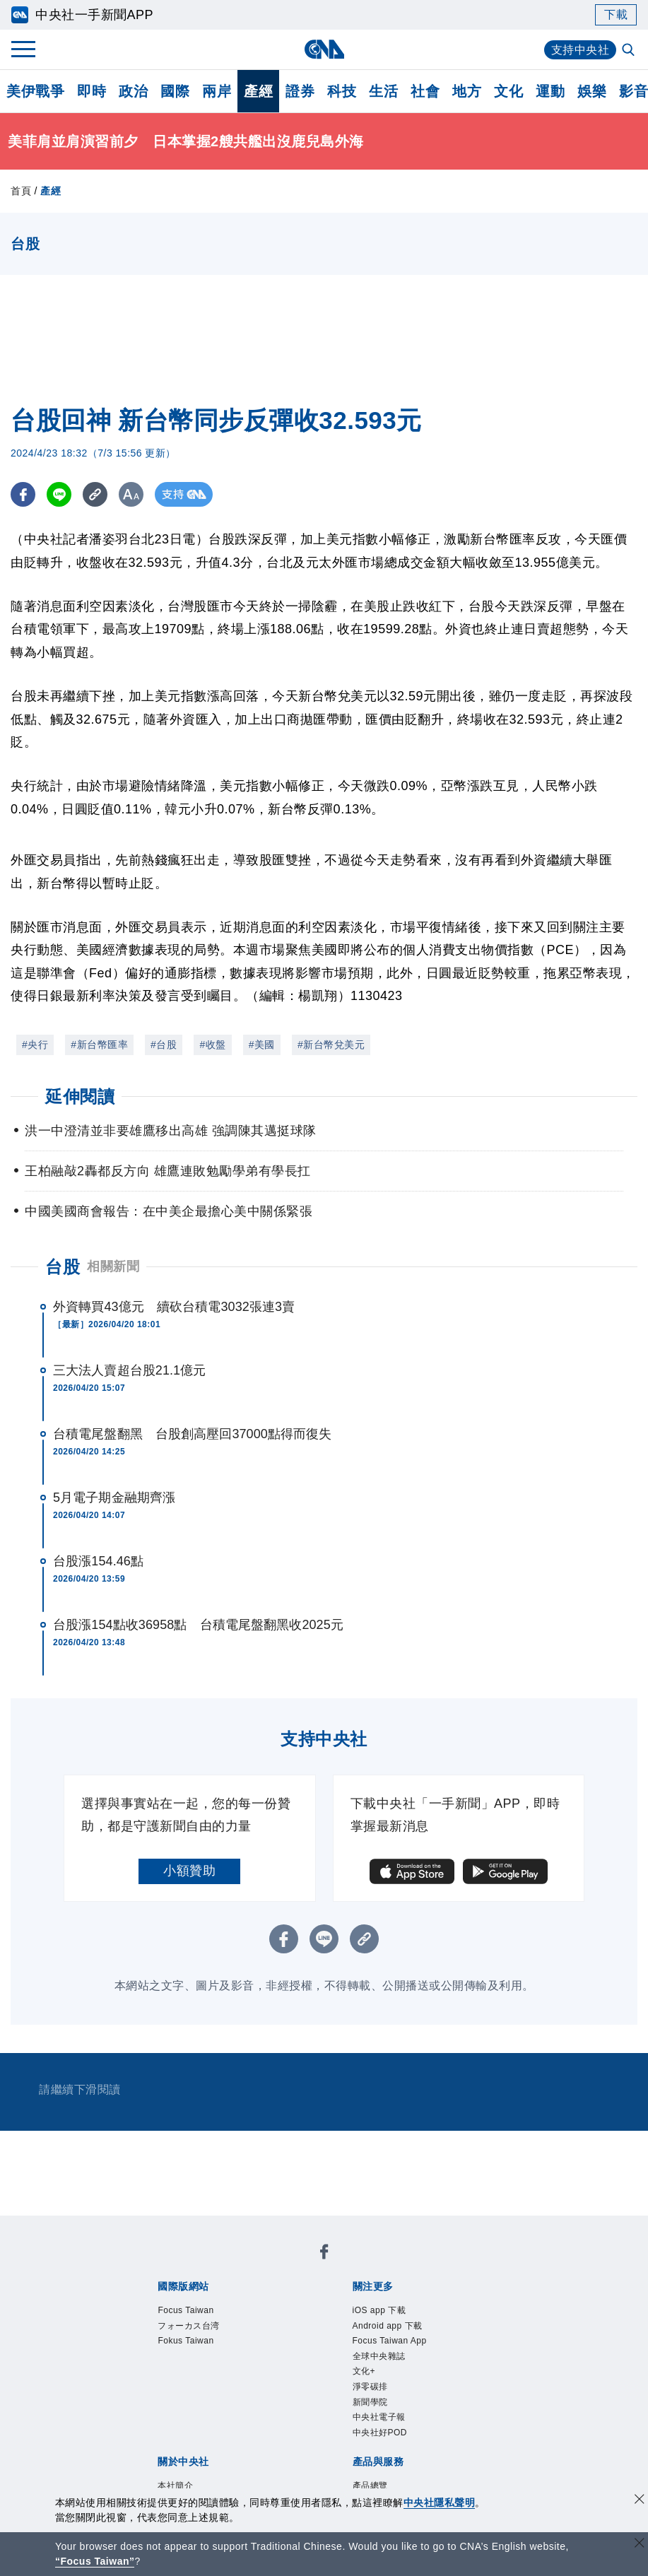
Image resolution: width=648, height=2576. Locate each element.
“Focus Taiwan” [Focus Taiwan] (95, 2561)
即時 (91, 91)
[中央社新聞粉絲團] (324, 2254)
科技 (341, 91)
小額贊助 (189, 1871)
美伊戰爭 (35, 91)
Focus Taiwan (187, 2311)
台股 (62, 1266)
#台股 (164, 1044)
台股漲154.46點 (98, 1561)
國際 (174, 91)
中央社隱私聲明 (439, 2502)
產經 (258, 91)
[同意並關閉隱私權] (639, 2500)
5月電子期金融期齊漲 (114, 1497)
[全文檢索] (629, 51)
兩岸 (216, 91)
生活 (383, 91)
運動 (550, 91)
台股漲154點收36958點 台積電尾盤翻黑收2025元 (198, 1625)
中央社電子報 (381, 2421)
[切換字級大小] (131, 494)
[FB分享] (23, 494)
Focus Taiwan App (391, 2343)
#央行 (35, 1044)
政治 (133, 91)
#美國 (262, 1044)
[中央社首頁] (324, 49)
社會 (425, 91)
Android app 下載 (389, 2326)
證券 (299, 91)
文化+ (365, 2374)
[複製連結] (95, 494)
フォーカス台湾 (191, 2326)
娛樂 (591, 91)
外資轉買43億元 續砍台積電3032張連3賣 (174, 1307)
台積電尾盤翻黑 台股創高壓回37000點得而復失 (192, 1434)
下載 (616, 14)
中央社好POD (382, 2437)
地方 (466, 91)
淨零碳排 (372, 2390)
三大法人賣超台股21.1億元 (129, 1370)
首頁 (21, 190)
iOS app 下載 (381, 2311)
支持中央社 (580, 50)
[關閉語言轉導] (639, 2544)
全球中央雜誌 (381, 2358)
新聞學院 (372, 2406)
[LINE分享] (59, 494)
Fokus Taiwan (187, 2343)
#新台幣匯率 (99, 1044)
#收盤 (212, 1044)
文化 (508, 91)
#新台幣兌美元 (331, 1044)
